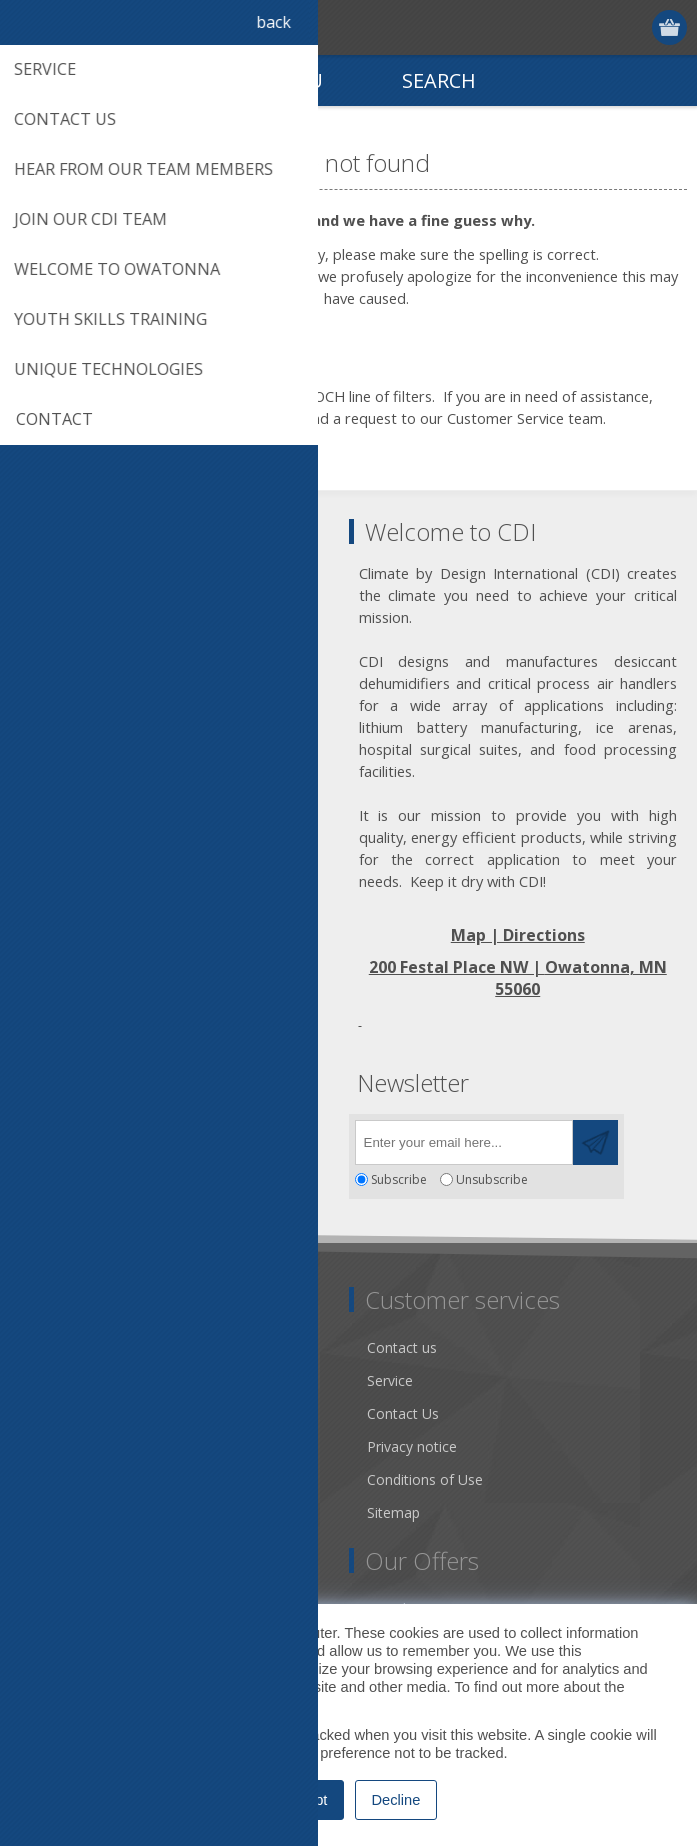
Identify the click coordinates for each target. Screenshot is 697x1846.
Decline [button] (396, 1800)
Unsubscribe (492, 1179)
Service (390, 1380)
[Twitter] (92, 1136)
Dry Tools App (74, 1347)
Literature (59, 1479)
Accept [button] (305, 1800)
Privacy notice (412, 1446)
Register (593, 27)
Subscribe (399, 1179)
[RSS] (202, 1136)
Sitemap (393, 1512)
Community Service (90, 1413)
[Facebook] (37, 1136)
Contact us (402, 1347)
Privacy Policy (246, 1705)
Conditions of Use (425, 1479)
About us (57, 1380)
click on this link (223, 418)
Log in (632, 27)
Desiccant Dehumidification (117, 1446)
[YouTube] (147, 1136)
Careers (53, 1512)
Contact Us (403, 1413)
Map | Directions (518, 935)
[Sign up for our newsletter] (464, 1142)
